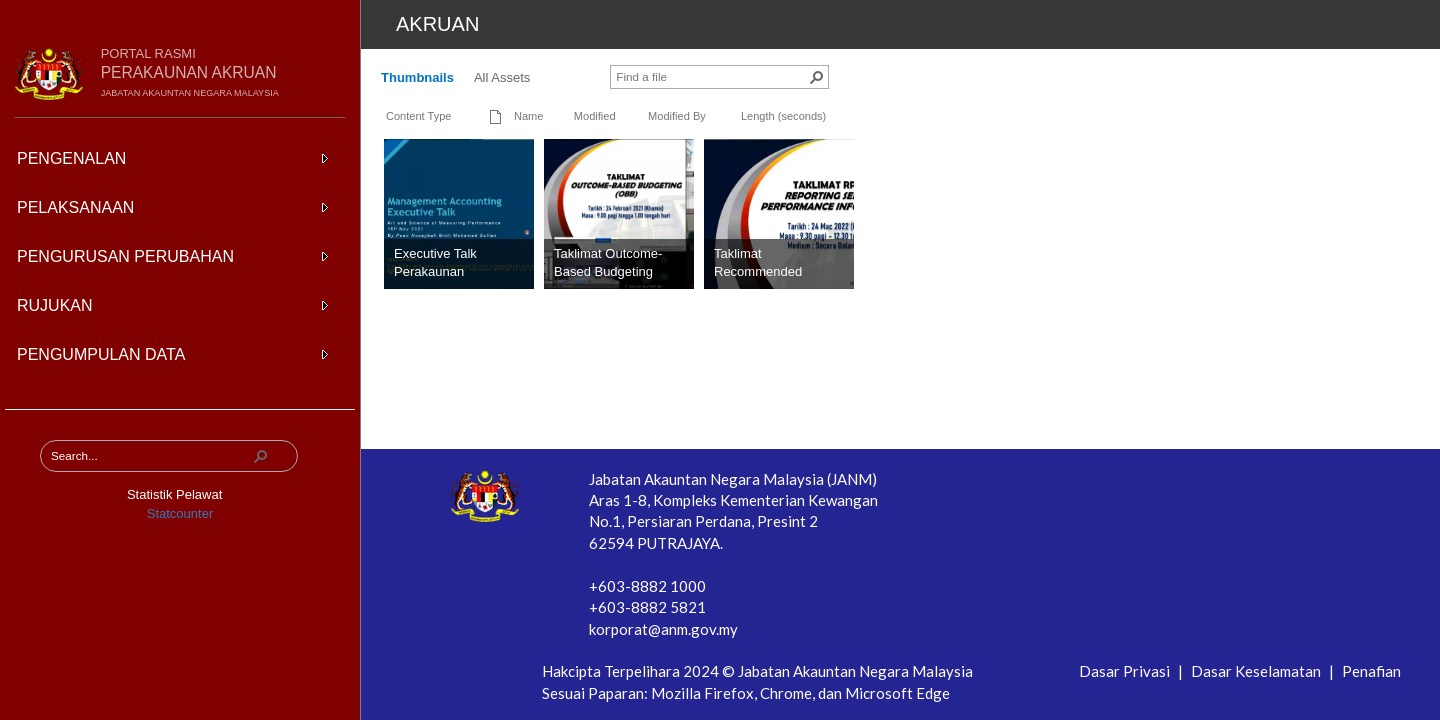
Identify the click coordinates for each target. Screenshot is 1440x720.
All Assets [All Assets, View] (502, 77)
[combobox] (151, 456)
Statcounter (180, 513)
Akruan (437, 24)
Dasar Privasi (1126, 671)
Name (528, 116)
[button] (261, 456)
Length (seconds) (783, 116)
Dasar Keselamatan (1257, 671)
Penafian (1371, 671)
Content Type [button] (419, 116)
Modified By (677, 116)
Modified (595, 116)
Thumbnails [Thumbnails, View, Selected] (417, 77)
